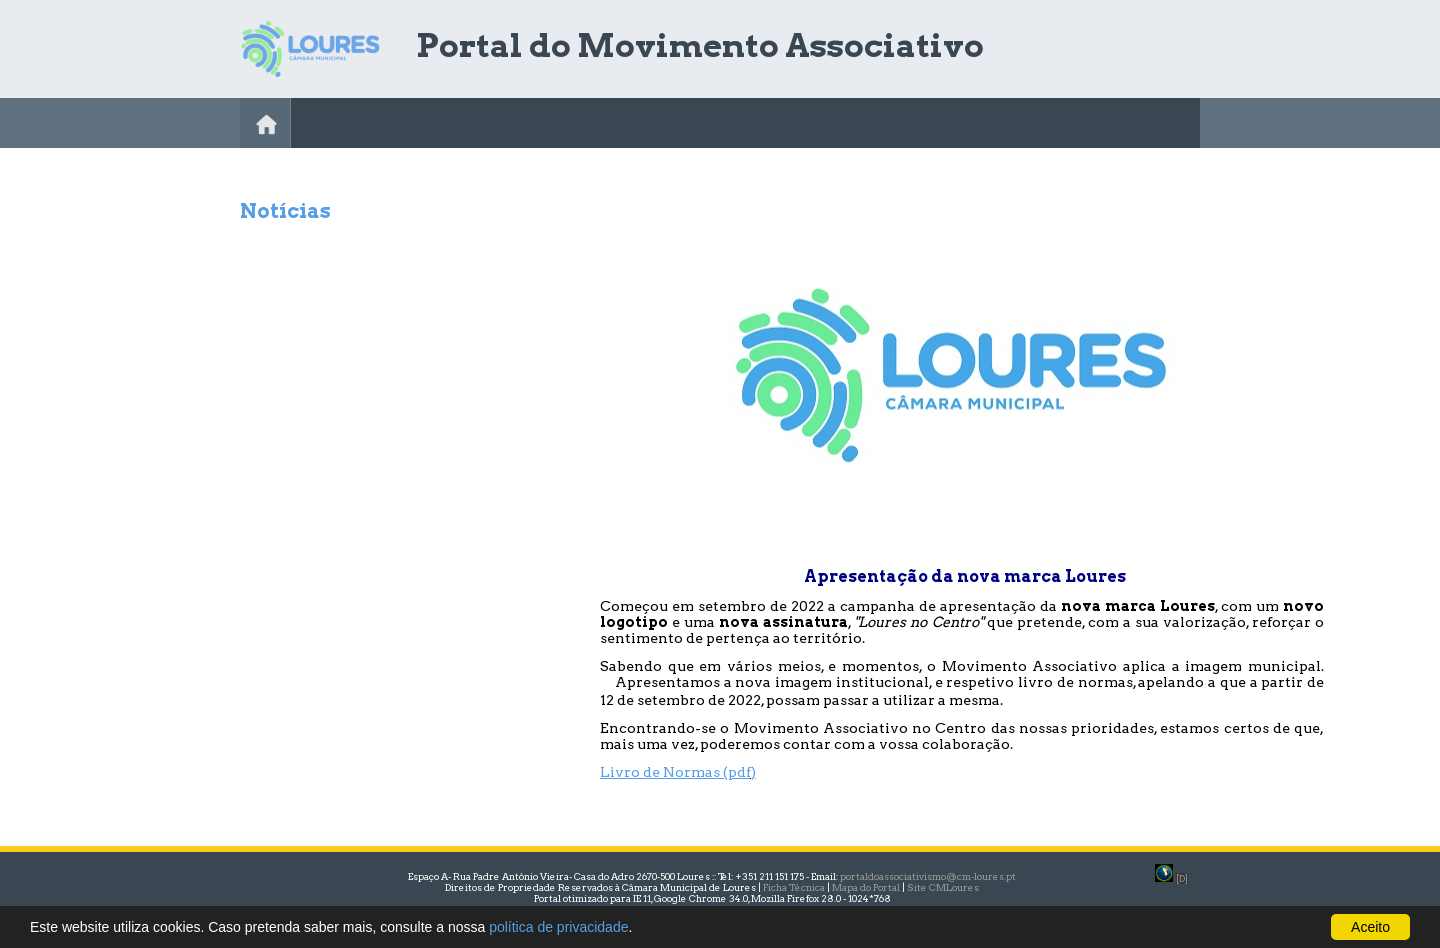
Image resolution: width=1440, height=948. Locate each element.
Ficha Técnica (794, 887)
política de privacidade (558, 927)
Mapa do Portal (866, 887)
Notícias (285, 211)
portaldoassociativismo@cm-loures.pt (928, 876)
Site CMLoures (943, 887)
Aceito (1370, 927)
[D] (1182, 878)
